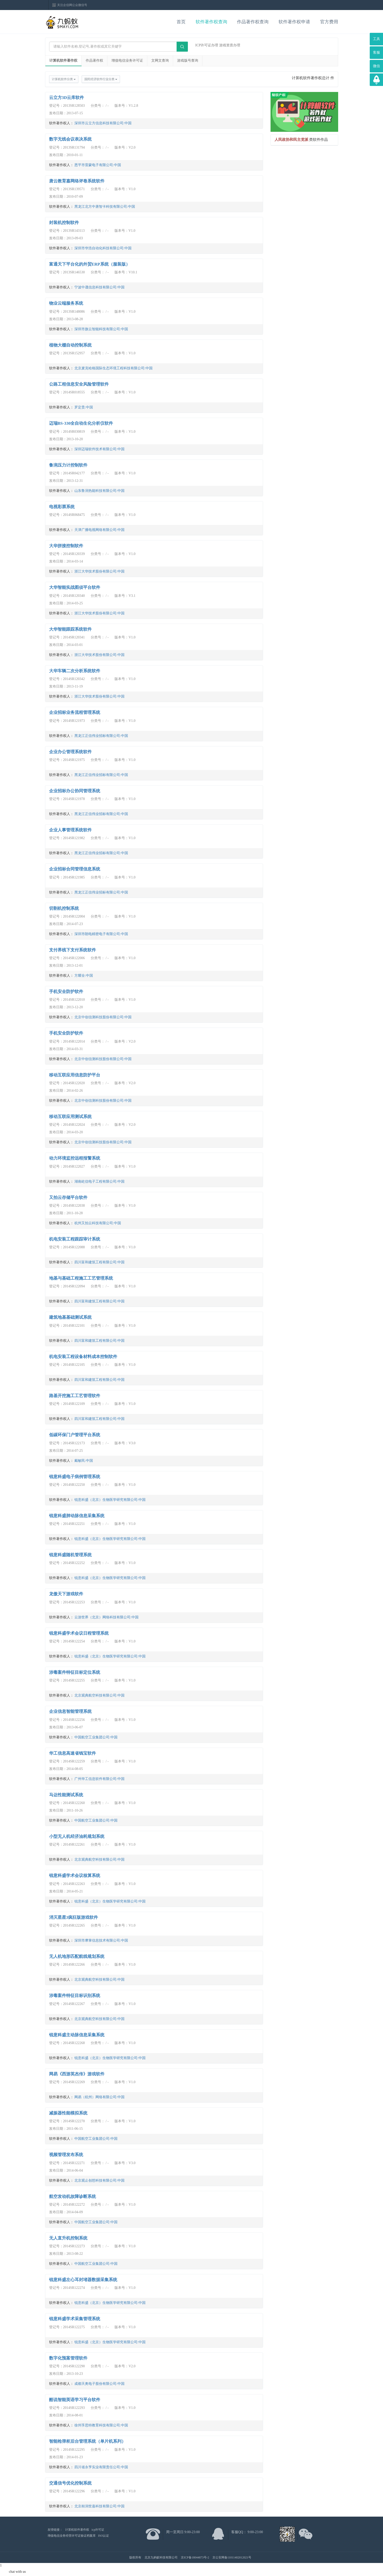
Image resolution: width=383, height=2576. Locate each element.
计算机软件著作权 (63, 60)
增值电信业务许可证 (127, 60)
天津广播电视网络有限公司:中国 (99, 530)
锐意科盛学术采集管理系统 (74, 2318)
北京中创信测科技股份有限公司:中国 (103, 1017)
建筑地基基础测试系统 (70, 1317)
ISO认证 (103, 2535)
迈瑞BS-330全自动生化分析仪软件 (81, 423)
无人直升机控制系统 (68, 2238)
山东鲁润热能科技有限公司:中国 (99, 491)
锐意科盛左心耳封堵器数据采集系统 (83, 2279)
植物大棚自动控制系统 (70, 345)
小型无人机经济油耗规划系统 (76, 1836)
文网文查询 (160, 60)
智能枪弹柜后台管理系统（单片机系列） (87, 2441)
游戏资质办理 (229, 45)
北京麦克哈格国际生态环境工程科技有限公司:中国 (113, 368)
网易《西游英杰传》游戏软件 (76, 2074)
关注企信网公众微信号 (72, 5)
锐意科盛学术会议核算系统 (74, 1875)
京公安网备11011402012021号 (231, 2557)
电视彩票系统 (62, 506)
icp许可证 (98, 2529)
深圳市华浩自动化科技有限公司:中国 (103, 248)
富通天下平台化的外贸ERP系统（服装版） (89, 264)
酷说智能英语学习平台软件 (74, 2399)
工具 (376, 39)
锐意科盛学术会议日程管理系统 (79, 1633)
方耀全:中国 (83, 975)
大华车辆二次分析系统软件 (74, 670)
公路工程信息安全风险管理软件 (79, 384)
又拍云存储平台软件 (68, 1197)
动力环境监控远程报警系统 (74, 1158)
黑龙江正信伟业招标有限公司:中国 (101, 736)
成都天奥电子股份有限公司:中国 (99, 2384)
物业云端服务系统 (66, 303)
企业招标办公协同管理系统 (74, 791)
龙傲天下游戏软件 (66, 1594)
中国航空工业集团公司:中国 (95, 1737)
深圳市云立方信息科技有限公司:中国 (103, 123)
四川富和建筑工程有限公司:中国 (99, 1262)
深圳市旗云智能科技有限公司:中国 (101, 329)
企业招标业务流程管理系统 (74, 712)
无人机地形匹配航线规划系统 (76, 1956)
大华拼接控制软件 (66, 545)
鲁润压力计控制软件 (68, 465)
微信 (376, 66)
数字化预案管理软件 (68, 2358)
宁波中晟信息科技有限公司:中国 (99, 287)
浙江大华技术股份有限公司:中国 (99, 571)
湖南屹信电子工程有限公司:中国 (99, 1181)
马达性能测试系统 (66, 1795)
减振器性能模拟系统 (68, 2113)
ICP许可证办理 (206, 45)
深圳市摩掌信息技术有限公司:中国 (101, 1940)
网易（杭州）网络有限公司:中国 (99, 2097)
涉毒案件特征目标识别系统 (74, 1995)
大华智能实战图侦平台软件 (74, 587)
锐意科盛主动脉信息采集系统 (76, 2035)
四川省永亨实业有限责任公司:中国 (101, 2467)
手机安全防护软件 (66, 991)
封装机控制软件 (64, 222)
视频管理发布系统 (66, 2154)
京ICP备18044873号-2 (195, 2557)
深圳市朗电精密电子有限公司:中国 (101, 934)
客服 (376, 52)
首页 (181, 21)
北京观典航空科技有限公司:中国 (99, 1695)
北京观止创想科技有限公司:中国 (99, 2180)
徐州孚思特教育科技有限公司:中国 (101, 2425)
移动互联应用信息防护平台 (74, 1075)
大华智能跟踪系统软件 (70, 629)
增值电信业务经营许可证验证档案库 (72, 2535)
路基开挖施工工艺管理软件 (74, 1395)
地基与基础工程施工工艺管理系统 (81, 1278)
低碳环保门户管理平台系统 (74, 1434)
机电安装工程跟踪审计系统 (74, 1239)
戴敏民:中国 (83, 1461)
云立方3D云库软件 (66, 97)
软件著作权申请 (294, 21)
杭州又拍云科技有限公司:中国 (97, 1223)
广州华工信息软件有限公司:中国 (99, 1779)
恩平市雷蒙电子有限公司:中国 (97, 165)
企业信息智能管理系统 (70, 1711)
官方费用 (329, 21)
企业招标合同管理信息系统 (74, 869)
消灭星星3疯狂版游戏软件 (73, 1917)
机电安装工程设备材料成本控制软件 (83, 1356)
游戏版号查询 (187, 60)
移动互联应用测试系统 (70, 1116)
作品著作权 (94, 60)
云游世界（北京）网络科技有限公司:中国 (106, 1617)
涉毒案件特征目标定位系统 (74, 1672)
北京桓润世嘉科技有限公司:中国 (99, 2506)
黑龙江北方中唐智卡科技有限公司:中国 (104, 206)
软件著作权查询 (211, 21)
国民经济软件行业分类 (100, 79)
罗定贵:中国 (83, 407)
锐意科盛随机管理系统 (70, 1554)
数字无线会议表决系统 (70, 139)
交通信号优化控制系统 (70, 2483)
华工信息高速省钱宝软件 (72, 1753)
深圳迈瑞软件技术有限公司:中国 (99, 449)
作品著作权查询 (253, 21)
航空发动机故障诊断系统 (72, 2196)
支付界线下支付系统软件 (72, 950)
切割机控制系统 (64, 908)
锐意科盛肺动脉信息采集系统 (76, 1515)
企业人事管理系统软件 (70, 830)
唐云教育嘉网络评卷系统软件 (76, 181)
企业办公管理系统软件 (70, 751)
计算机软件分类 (64, 79)
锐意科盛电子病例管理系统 (74, 1476)
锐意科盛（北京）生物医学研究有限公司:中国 (110, 1500)
